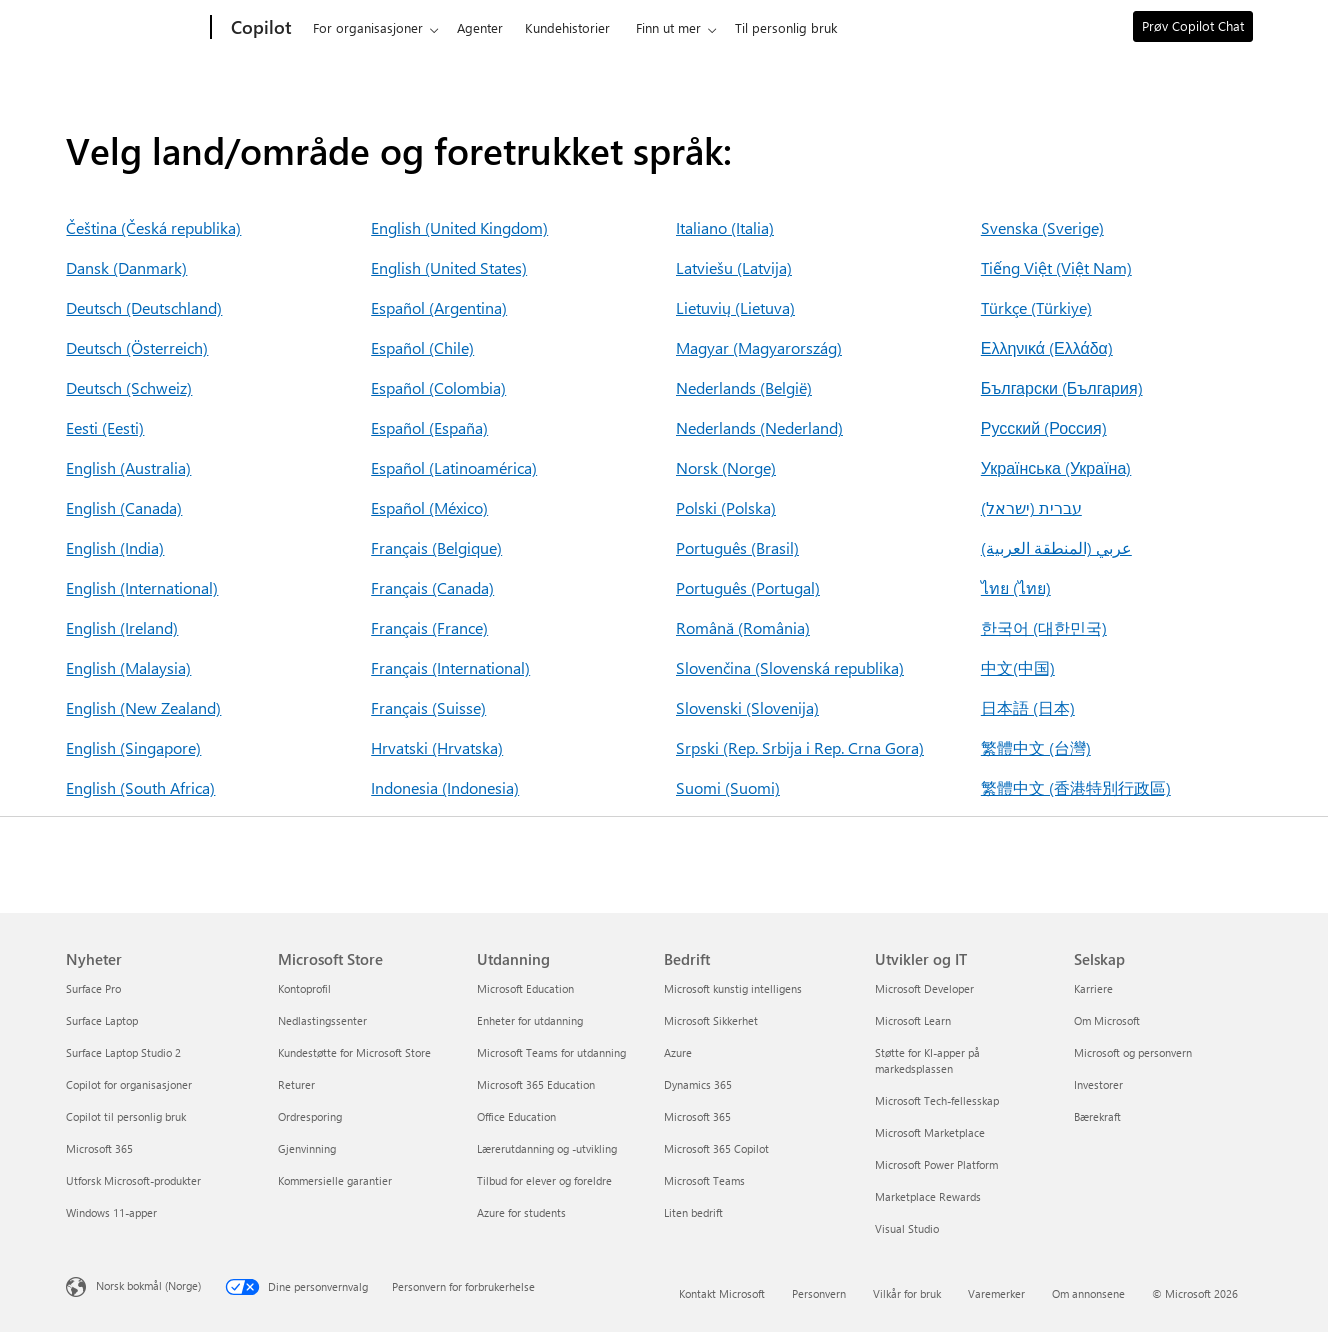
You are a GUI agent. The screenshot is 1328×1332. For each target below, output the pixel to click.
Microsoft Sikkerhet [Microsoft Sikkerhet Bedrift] (711, 1020)
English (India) (115, 547)
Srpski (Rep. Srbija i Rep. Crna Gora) (800, 747)
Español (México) (429, 507)
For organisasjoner (368, 27)
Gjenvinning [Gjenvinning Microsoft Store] (307, 1148)
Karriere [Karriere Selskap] (1093, 988)
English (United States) (449, 267)
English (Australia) (128, 467)
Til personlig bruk (786, 27)
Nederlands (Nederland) (759, 427)
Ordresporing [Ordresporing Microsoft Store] (310, 1116)
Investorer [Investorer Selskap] (1098, 1084)
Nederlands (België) (744, 387)
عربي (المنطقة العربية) (1056, 547)
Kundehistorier (567, 27)
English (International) (142, 587)
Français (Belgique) (436, 547)
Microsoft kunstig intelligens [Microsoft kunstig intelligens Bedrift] (733, 988)
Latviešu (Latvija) (734, 267)
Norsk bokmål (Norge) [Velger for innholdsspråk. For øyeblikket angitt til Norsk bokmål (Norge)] (148, 1285)
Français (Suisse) (428, 707)
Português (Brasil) (737, 547)
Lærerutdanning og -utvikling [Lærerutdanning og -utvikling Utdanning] (547, 1148)
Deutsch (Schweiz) (129, 387)
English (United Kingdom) (459, 227)
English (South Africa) (140, 787)
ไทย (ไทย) (1016, 587)
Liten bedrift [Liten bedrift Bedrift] (693, 1212)
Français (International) (450, 667)
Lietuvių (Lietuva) (735, 307)
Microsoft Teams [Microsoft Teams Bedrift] (704, 1180)
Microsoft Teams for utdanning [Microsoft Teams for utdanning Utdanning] (551, 1052)
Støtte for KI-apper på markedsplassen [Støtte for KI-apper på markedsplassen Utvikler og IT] (927, 1060)
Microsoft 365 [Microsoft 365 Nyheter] (99, 1148)
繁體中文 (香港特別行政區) (1076, 787)
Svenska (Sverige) (1042, 227)
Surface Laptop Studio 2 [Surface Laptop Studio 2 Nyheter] (123, 1052)
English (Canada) (124, 507)
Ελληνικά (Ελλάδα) (1047, 347)
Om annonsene (1088, 1293)
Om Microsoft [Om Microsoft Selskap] (1107, 1020)
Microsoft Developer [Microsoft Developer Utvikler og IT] (924, 988)
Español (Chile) (422, 347)
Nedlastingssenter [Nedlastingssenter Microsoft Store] (322, 1020)
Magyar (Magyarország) (759, 347)
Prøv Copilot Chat (1193, 25)
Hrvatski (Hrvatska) (437, 747)
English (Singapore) (133, 747)
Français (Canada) (432, 587)
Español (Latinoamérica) (454, 467)
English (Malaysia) (128, 667)
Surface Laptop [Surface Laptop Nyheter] (102, 1020)
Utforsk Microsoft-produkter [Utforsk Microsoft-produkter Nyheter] (133, 1180)
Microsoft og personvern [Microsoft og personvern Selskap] (1133, 1052)
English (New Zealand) (143, 707)
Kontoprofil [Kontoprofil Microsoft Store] (304, 988)
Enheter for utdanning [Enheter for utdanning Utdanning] (530, 1020)
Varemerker (996, 1293)
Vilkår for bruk (907, 1293)
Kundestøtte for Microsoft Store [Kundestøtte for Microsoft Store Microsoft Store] (354, 1052)
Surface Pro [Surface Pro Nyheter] (93, 988)
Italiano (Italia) (725, 227)
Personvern (819, 1293)
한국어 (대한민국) (1044, 627)
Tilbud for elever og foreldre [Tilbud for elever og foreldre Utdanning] (544, 1180)
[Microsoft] (134, 28)
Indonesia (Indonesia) (445, 787)
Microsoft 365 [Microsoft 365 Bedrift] (697, 1116)
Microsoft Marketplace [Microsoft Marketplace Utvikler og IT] (930, 1132)
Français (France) (429, 627)
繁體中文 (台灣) (1036, 747)
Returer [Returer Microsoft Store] (296, 1084)
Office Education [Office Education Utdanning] (516, 1116)
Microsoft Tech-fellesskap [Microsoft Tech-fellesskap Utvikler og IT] (937, 1100)
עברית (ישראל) (1031, 507)
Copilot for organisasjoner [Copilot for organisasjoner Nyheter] (129, 1084)
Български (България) (1062, 387)
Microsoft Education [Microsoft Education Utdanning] (525, 988)
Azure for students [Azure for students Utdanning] (521, 1212)
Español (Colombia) (438, 387)
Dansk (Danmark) (126, 267)
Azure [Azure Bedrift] (678, 1052)
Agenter (480, 27)
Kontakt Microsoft (722, 1293)
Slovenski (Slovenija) (747, 707)
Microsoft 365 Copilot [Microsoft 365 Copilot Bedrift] (716, 1148)
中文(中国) (1018, 667)
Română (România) (743, 627)
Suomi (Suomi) (728, 787)
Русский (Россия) (1044, 427)
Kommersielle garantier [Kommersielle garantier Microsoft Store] (335, 1180)
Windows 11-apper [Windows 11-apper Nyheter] (111, 1212)
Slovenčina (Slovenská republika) (790, 667)
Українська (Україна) (1056, 467)
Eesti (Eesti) (105, 427)
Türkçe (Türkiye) (1036, 307)
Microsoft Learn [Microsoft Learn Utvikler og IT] (913, 1020)
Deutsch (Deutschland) (144, 307)
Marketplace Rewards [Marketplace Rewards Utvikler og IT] (928, 1196)
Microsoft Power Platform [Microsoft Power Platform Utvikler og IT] (936, 1164)
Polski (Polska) (726, 507)
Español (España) (429, 427)
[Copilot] (259, 28)
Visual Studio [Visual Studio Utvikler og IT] (907, 1228)
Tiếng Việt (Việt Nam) (1056, 267)
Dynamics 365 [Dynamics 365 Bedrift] (698, 1084)
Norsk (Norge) (726, 467)
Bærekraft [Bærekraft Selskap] (1097, 1116)
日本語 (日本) (1028, 707)
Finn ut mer (668, 27)
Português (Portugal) (748, 587)
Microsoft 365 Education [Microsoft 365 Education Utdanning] (536, 1084)
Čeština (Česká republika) (153, 227)
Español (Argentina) (439, 307)
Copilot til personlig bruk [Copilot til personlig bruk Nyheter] (126, 1116)
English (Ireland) (122, 627)
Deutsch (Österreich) (137, 347)
